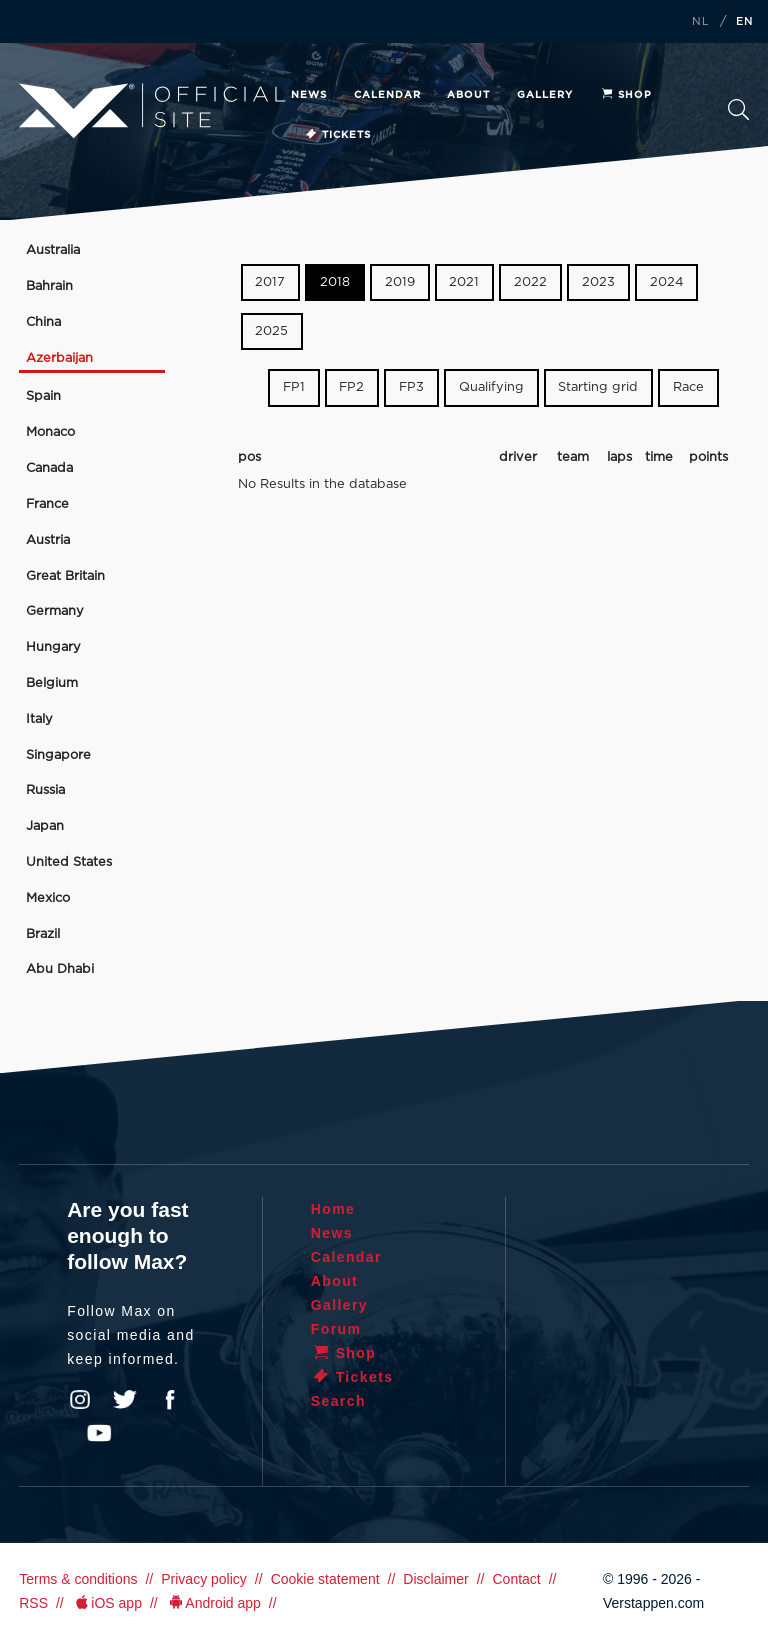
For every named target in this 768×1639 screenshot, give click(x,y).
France (47, 504)
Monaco (50, 432)
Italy (39, 719)
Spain (43, 396)
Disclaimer (435, 1579)
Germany (55, 611)
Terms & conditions (78, 1579)
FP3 (411, 387)
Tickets (337, 135)
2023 (598, 282)
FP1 (294, 387)
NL (701, 22)
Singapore (58, 755)
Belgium (52, 683)
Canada (49, 468)
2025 (271, 331)
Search (738, 109)
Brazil (43, 934)
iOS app (107, 1603)
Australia (53, 250)
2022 (530, 282)
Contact (516, 1579)
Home (333, 1209)
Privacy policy (204, 1579)
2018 (335, 282)
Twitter (125, 1400)
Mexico (48, 898)
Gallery (545, 95)
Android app (213, 1603)
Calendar (387, 95)
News (309, 95)
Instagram (80, 1400)
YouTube (99, 1433)
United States (69, 862)
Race (688, 387)
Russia (45, 790)
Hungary (53, 647)
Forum (336, 1329)
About (468, 95)
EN (745, 22)
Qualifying (491, 387)
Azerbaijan (59, 358)
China (43, 322)
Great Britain (65, 576)
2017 (270, 282)
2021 (464, 282)
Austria (48, 540)
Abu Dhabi (60, 969)
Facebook (170, 1400)
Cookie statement (325, 1579)
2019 (400, 282)
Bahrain (49, 286)
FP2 (351, 387)
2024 (667, 282)
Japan (45, 826)
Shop (626, 95)
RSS (33, 1603)
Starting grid (598, 387)
